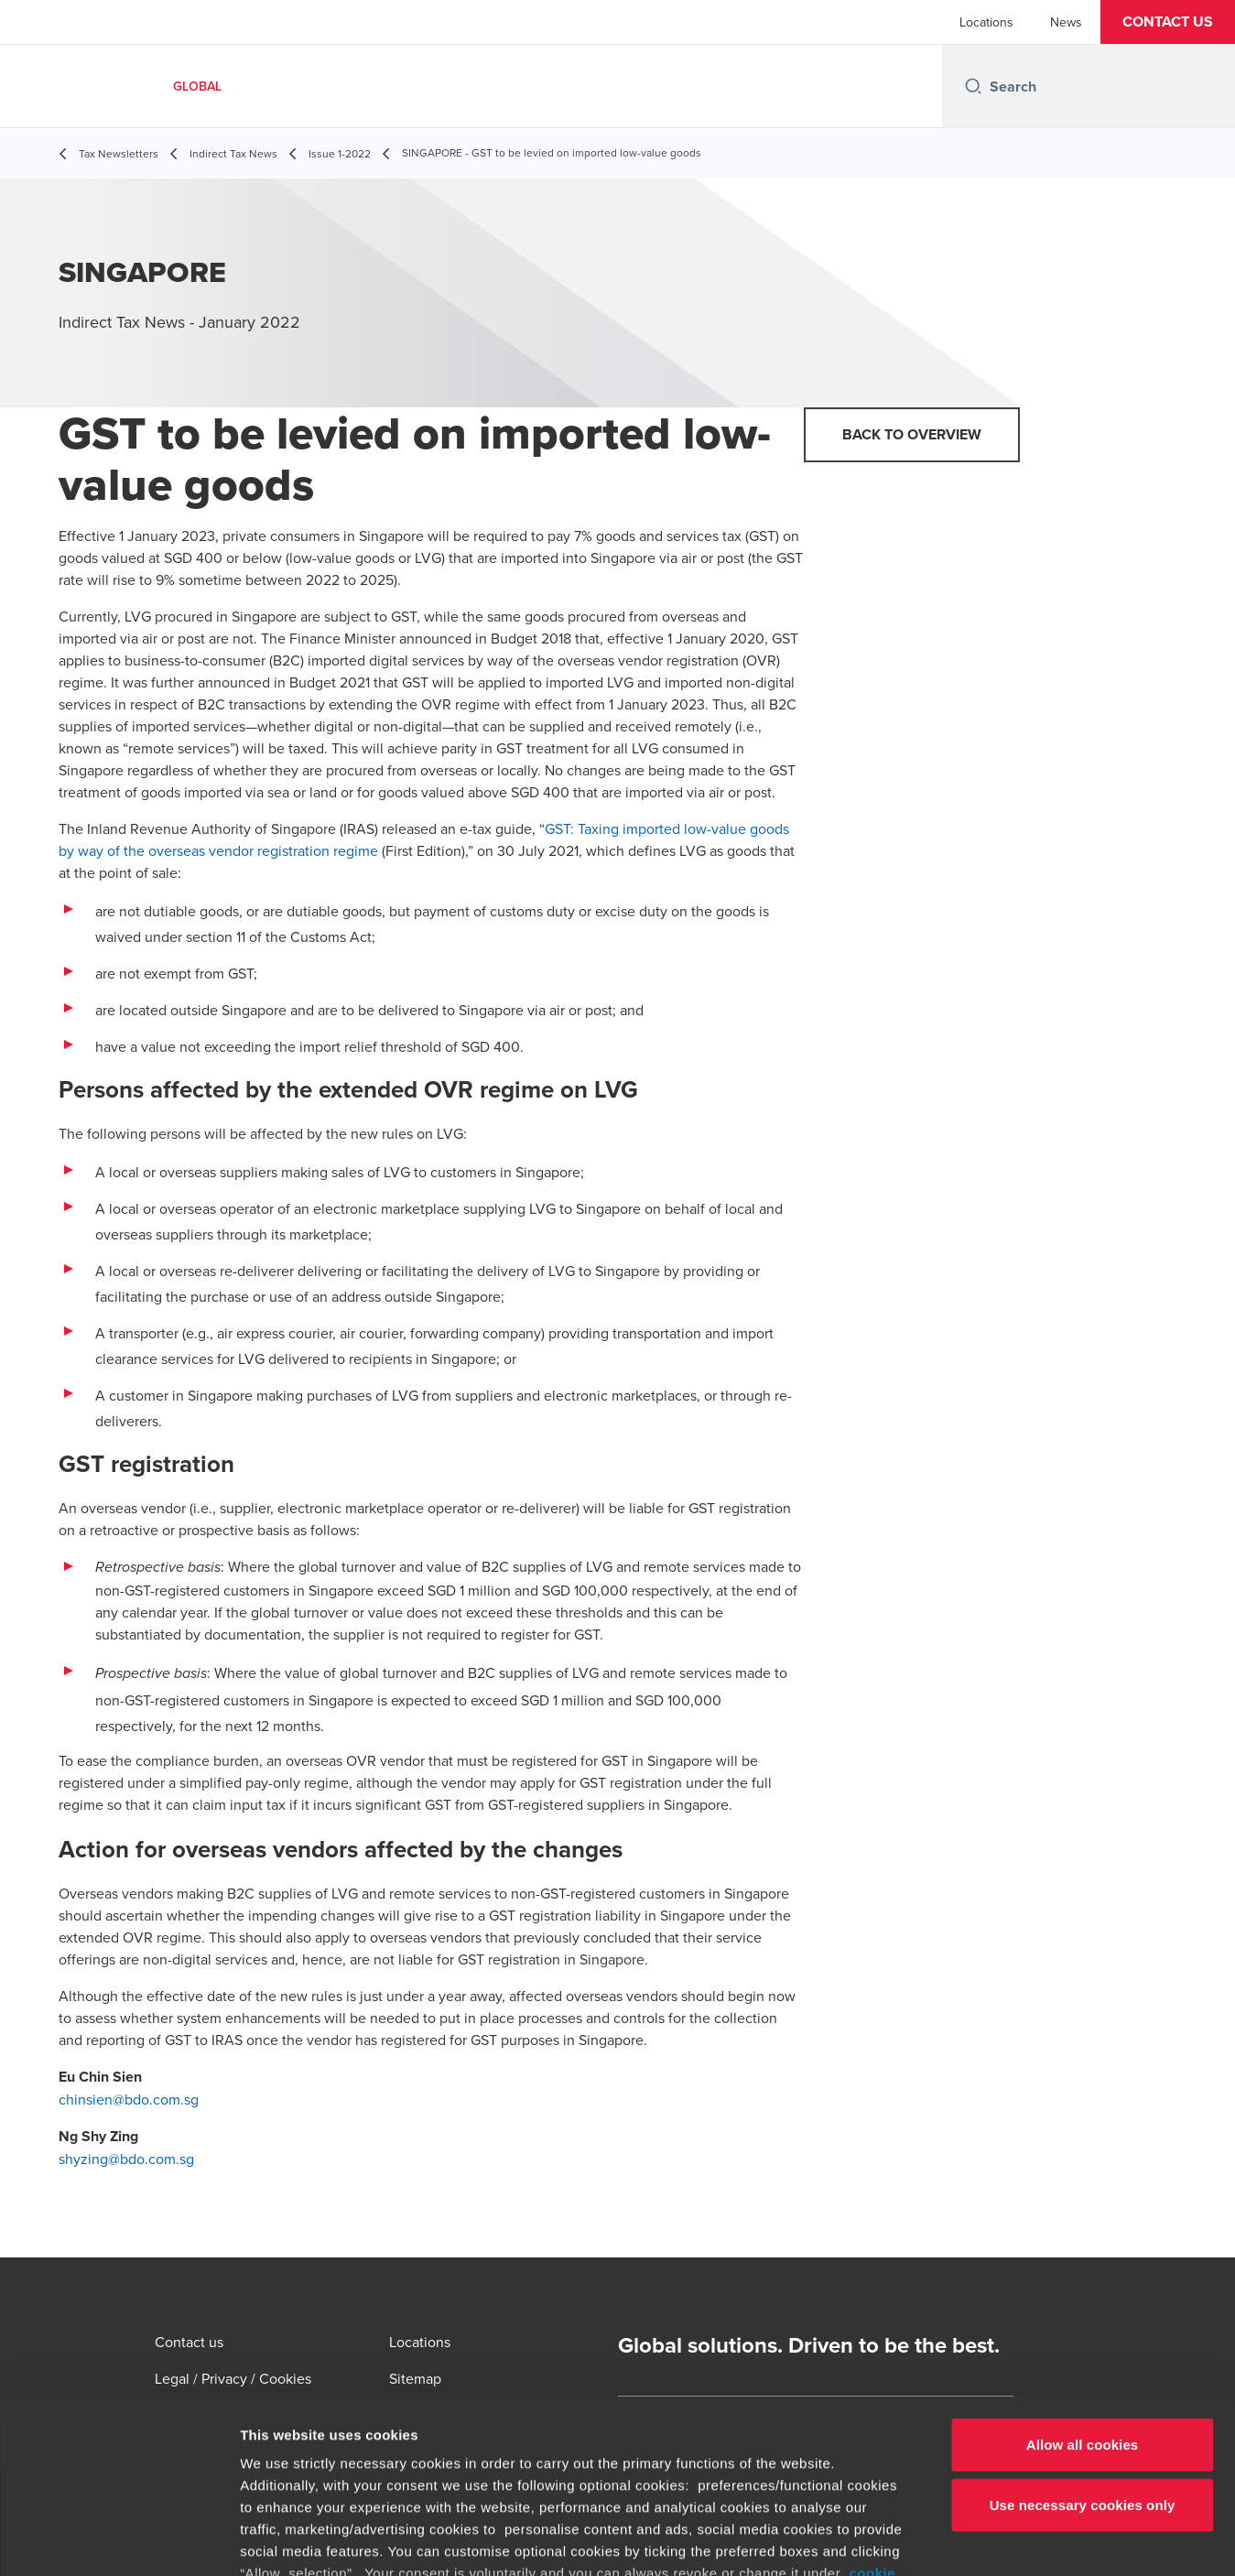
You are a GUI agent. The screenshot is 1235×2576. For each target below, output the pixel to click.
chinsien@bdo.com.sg (129, 2099)
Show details (960, 2540)
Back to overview (911, 434)
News (1066, 22)
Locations (986, 22)
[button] (1167, 22)
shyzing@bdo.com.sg (126, 2158)
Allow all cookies (1082, 2296)
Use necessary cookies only (1082, 2356)
